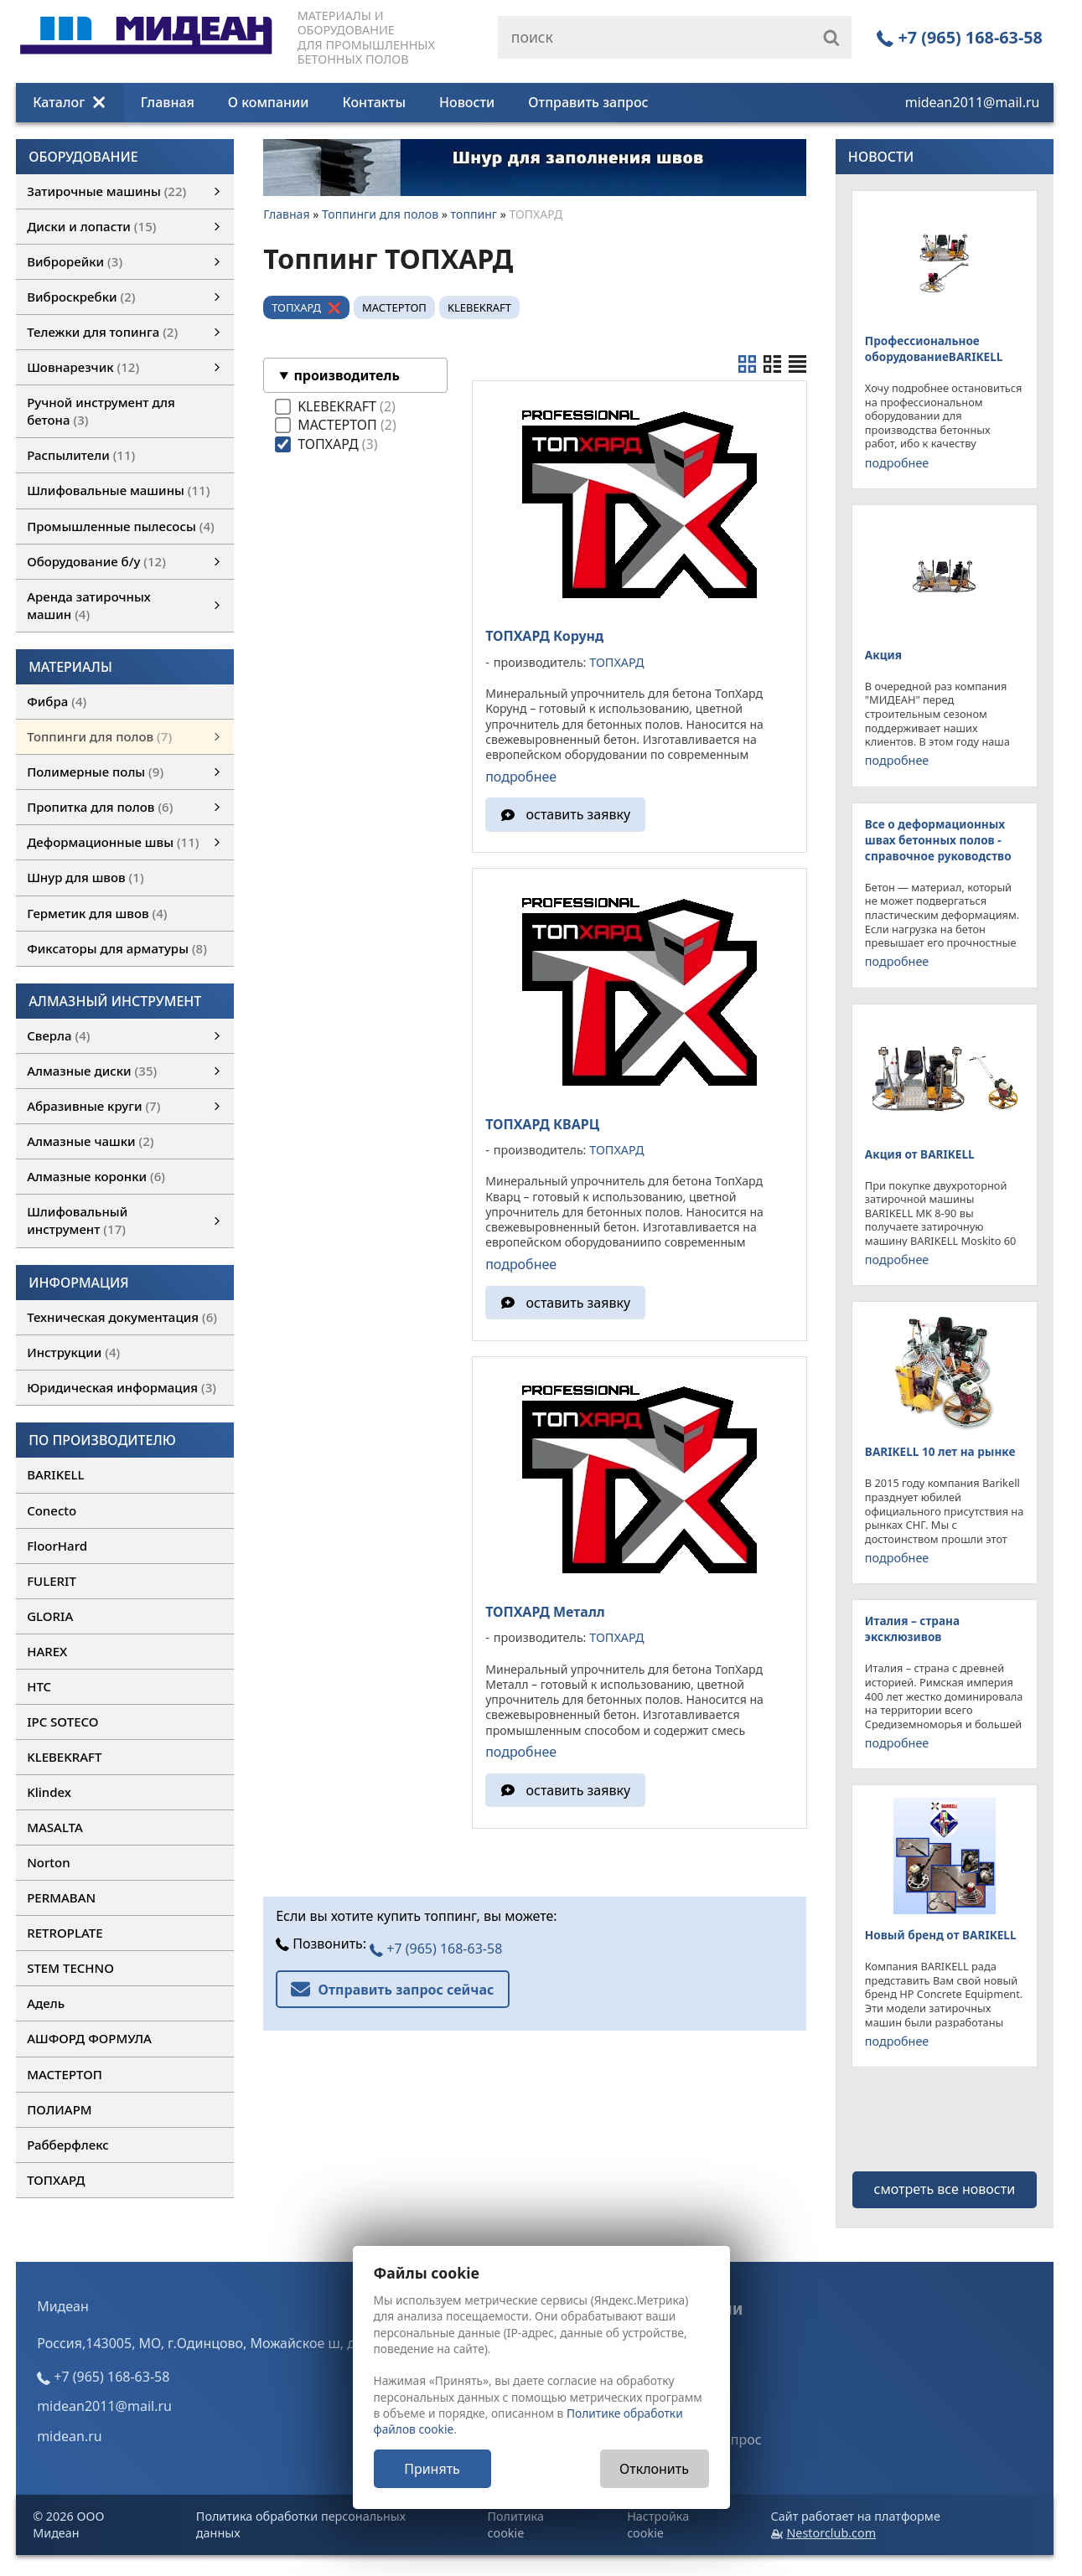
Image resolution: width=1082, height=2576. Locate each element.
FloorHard (57, 1545)
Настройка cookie (658, 2524)
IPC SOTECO (62, 1721)
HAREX (47, 1651)
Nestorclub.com (831, 2533)
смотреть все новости (945, 2189)
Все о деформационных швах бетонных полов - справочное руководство (938, 840)
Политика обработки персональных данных (301, 2524)
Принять (432, 2469)
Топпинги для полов (380, 214)
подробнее (521, 776)
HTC (39, 1686)
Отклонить (654, 2469)
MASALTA (55, 1827)
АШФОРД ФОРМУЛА (89, 2038)
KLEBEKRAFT (64, 1756)
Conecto (51, 1510)
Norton (48, 1862)
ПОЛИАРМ (59, 2109)
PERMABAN (61, 1897)
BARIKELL (55, 1474)
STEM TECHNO (70, 1967)
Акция (883, 655)
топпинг (474, 214)
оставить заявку (578, 814)
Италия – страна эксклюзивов (912, 1628)
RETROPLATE (64, 1932)
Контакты (374, 102)
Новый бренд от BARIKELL (941, 1935)
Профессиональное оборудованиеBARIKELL (933, 348)
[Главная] (146, 49)
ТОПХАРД (56, 2179)
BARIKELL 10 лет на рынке (940, 1451)
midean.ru (69, 2436)
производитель (346, 375)
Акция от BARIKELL (920, 1154)
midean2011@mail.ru (972, 102)
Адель (46, 2003)
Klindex (49, 1792)
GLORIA (50, 1616)
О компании (268, 102)
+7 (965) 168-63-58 (960, 37)
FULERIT (51, 1580)
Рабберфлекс (68, 2144)
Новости (466, 102)
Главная (167, 102)
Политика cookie (516, 2524)
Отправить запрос (588, 102)
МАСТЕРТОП (64, 2074)
